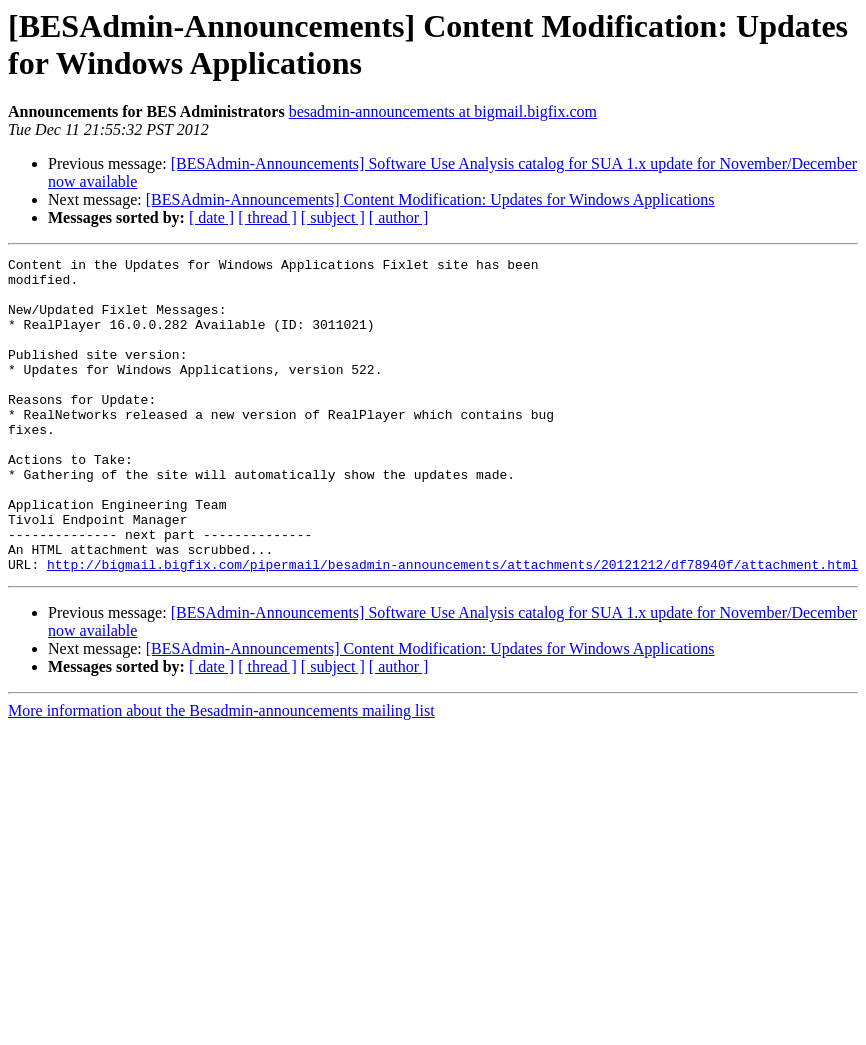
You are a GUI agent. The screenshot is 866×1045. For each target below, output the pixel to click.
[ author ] (399, 217)
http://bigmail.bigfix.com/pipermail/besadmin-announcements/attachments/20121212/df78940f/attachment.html (452, 627)
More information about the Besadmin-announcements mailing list (221, 773)
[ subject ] (333, 217)
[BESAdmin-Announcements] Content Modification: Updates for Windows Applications (430, 199)
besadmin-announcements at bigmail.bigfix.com (443, 111)
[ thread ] (267, 217)
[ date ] (211, 217)
